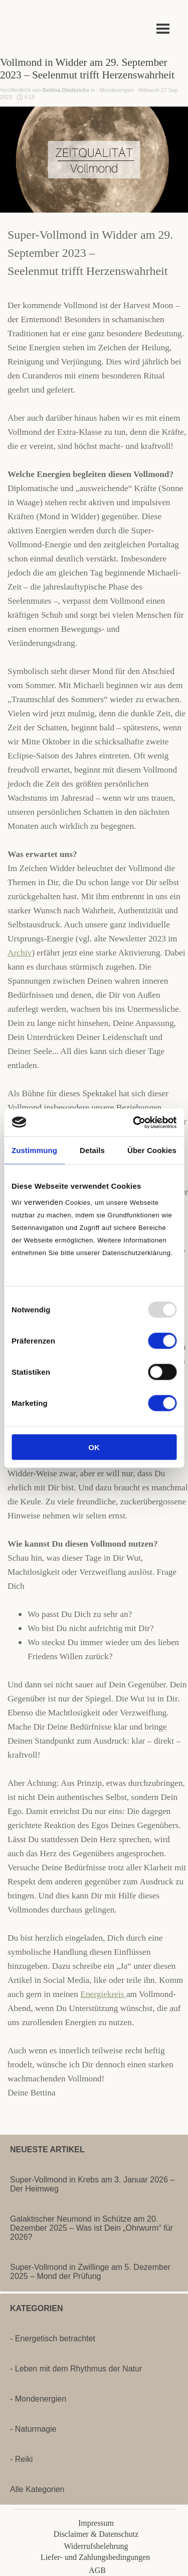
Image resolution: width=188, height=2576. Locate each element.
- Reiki (21, 2459)
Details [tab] (92, 1150)
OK (94, 1447)
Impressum (96, 2523)
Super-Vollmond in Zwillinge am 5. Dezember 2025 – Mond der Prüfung (90, 2271)
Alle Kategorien (37, 2489)
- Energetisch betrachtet (52, 2338)
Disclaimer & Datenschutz (96, 2534)
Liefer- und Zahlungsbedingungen (95, 2557)
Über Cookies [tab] (151, 1150)
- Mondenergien (38, 2399)
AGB (97, 2570)
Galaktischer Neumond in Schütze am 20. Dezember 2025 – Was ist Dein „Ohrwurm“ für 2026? (91, 2228)
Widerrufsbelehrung (96, 2546)
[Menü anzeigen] (163, 28)
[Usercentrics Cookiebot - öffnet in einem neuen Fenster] (133, 1122)
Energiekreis (103, 1994)
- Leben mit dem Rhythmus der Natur (76, 2368)
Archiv (20, 953)
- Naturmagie (33, 2429)
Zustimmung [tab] (34, 1150)
